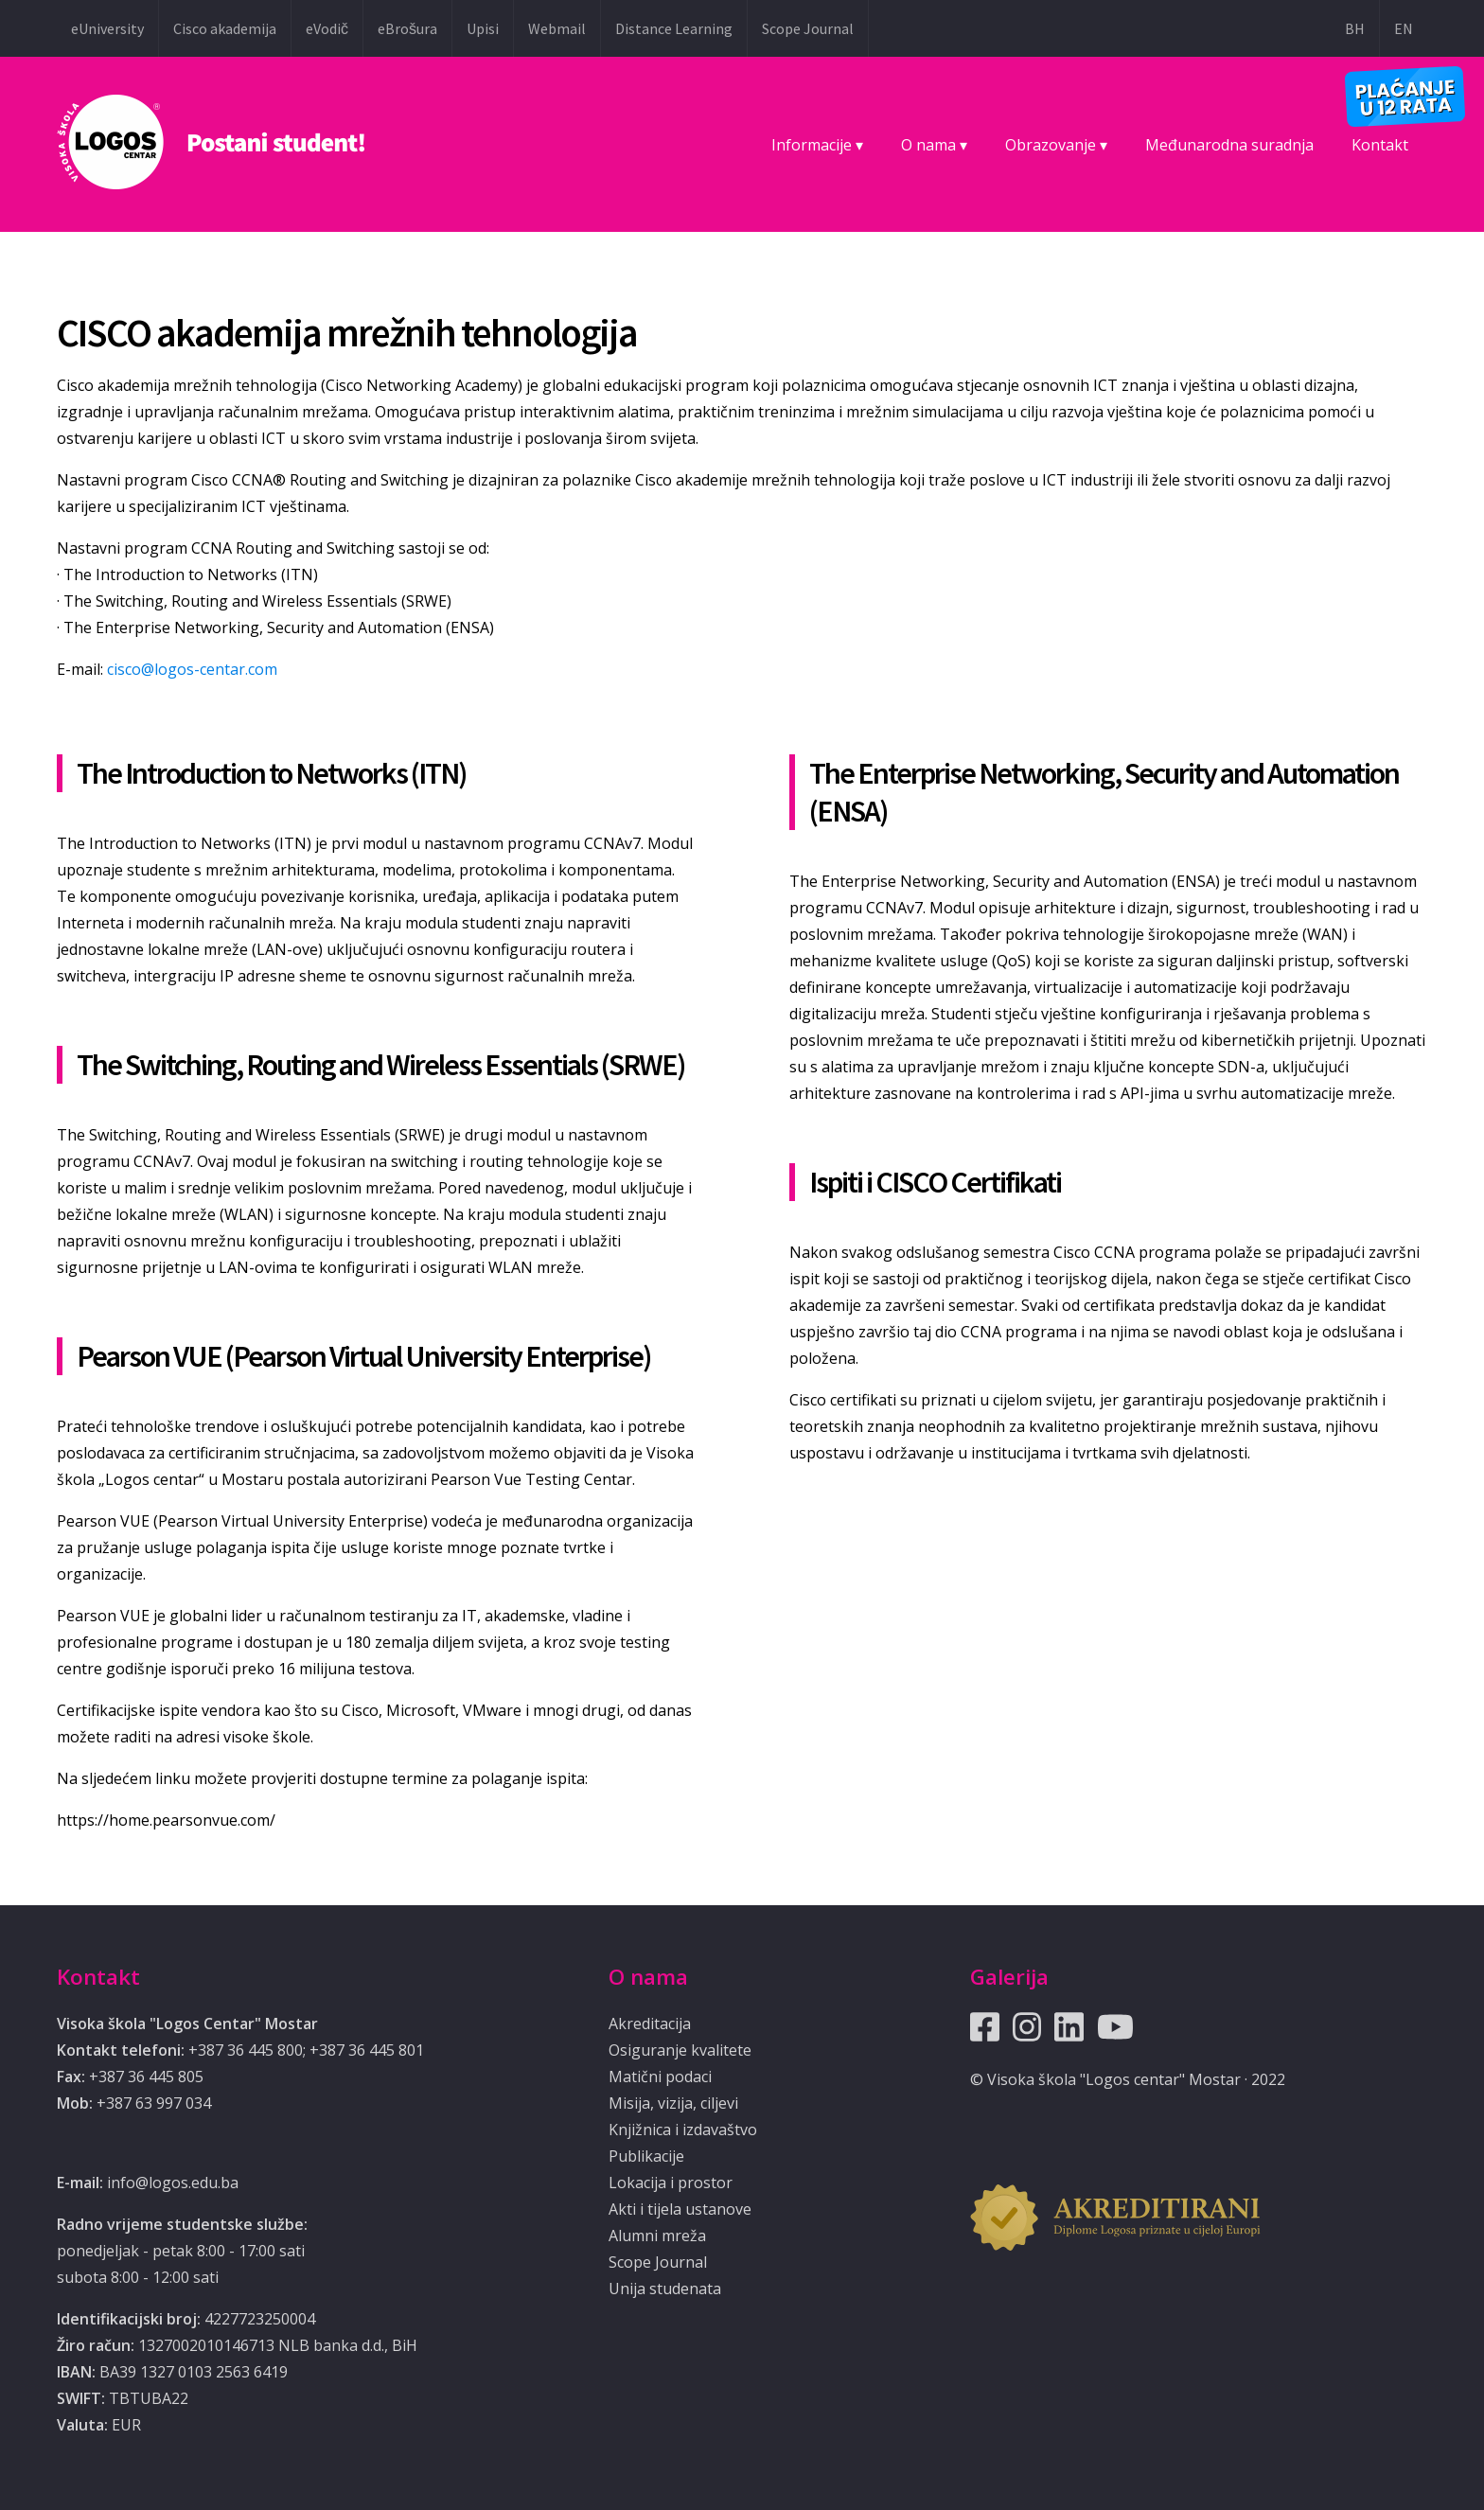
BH (1355, 28)
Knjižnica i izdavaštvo (683, 2129)
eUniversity (107, 28)
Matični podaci (660, 2076)
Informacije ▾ (817, 144)
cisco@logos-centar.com (192, 669)
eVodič (327, 28)
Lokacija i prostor (671, 2182)
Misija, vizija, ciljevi (673, 2103)
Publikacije (646, 2156)
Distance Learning (674, 28)
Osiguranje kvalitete (680, 2050)
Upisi (483, 28)
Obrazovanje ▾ (1056, 144)
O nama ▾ (934, 144)
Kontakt (1380, 144)
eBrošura (407, 28)
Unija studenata (665, 2288)
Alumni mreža (657, 2235)
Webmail (557, 28)
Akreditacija (650, 2023)
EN (1403, 28)
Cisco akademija (224, 28)
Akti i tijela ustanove (680, 2209)
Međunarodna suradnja (1229, 144)
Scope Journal (808, 28)
